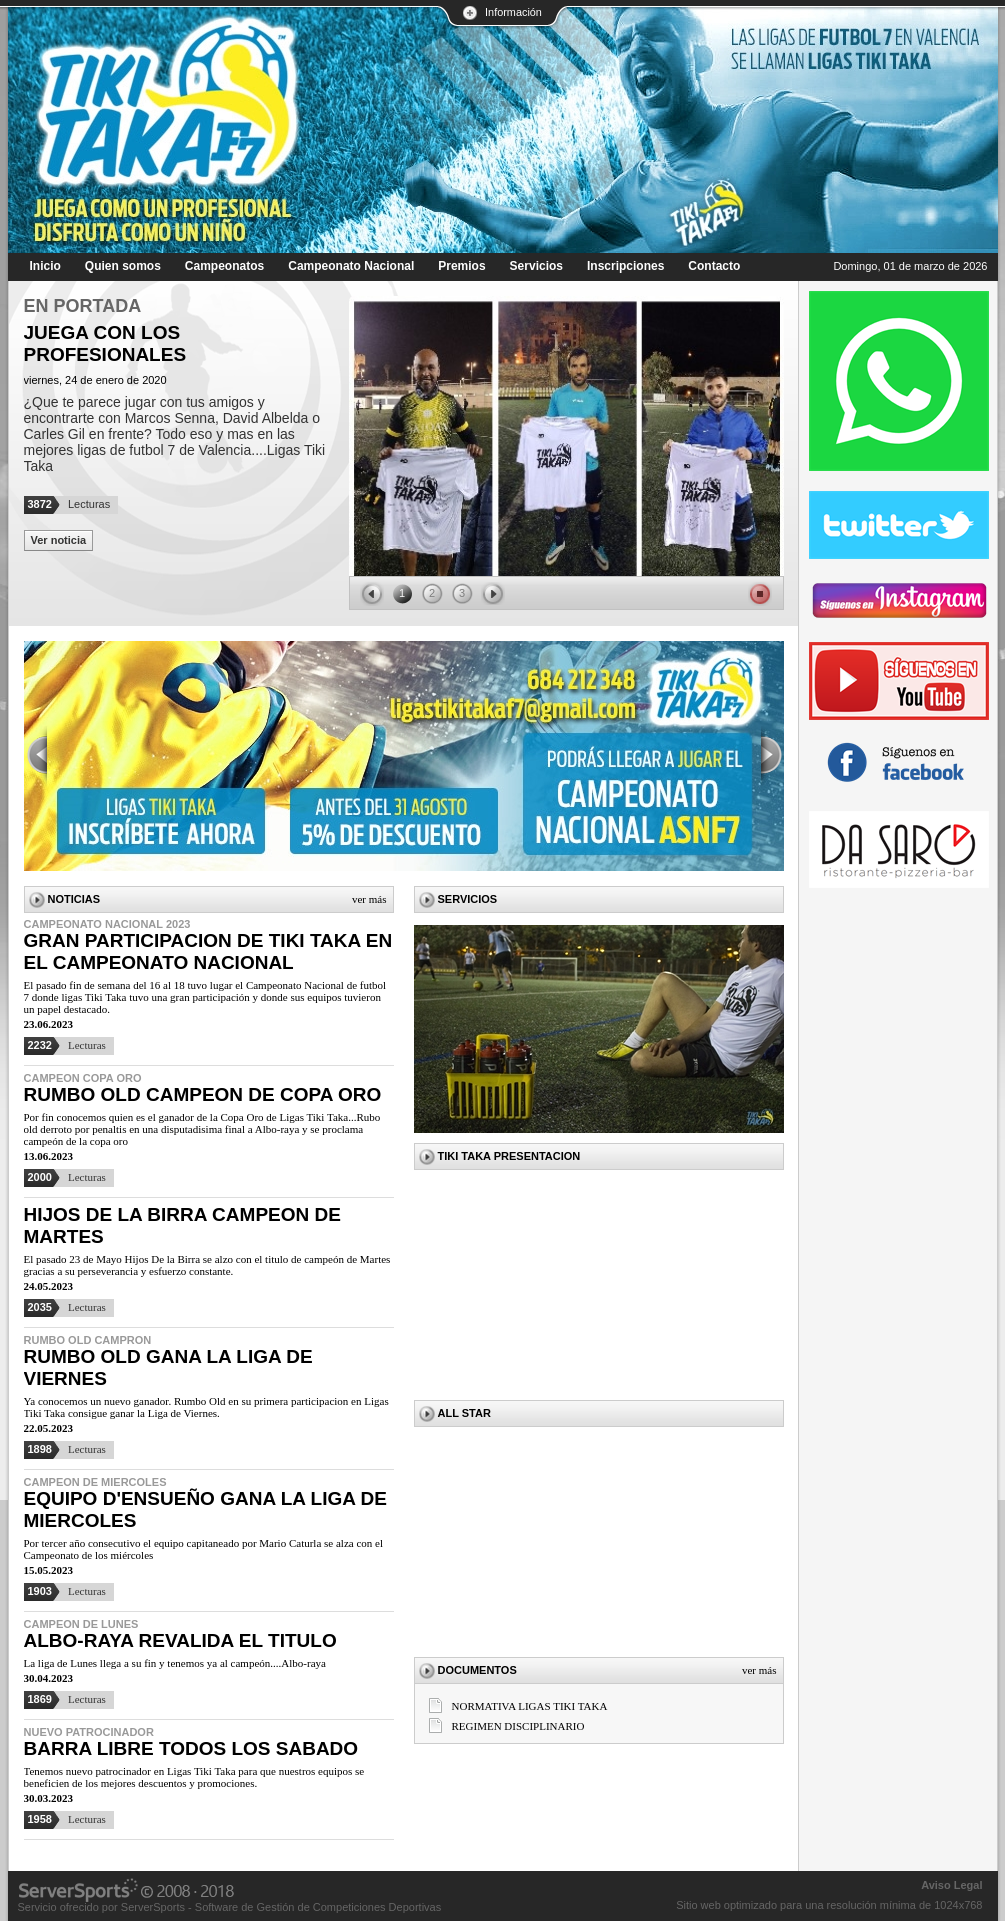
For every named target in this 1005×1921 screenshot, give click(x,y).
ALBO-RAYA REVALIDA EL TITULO (180, 1640)
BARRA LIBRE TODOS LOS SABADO (191, 1748)
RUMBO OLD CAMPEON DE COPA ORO (203, 1094)
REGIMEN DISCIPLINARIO (518, 1726)
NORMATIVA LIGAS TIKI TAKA (530, 1706)
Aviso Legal (951, 1885)
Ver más (369, 899)
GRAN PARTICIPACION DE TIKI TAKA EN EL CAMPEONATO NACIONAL (208, 951)
